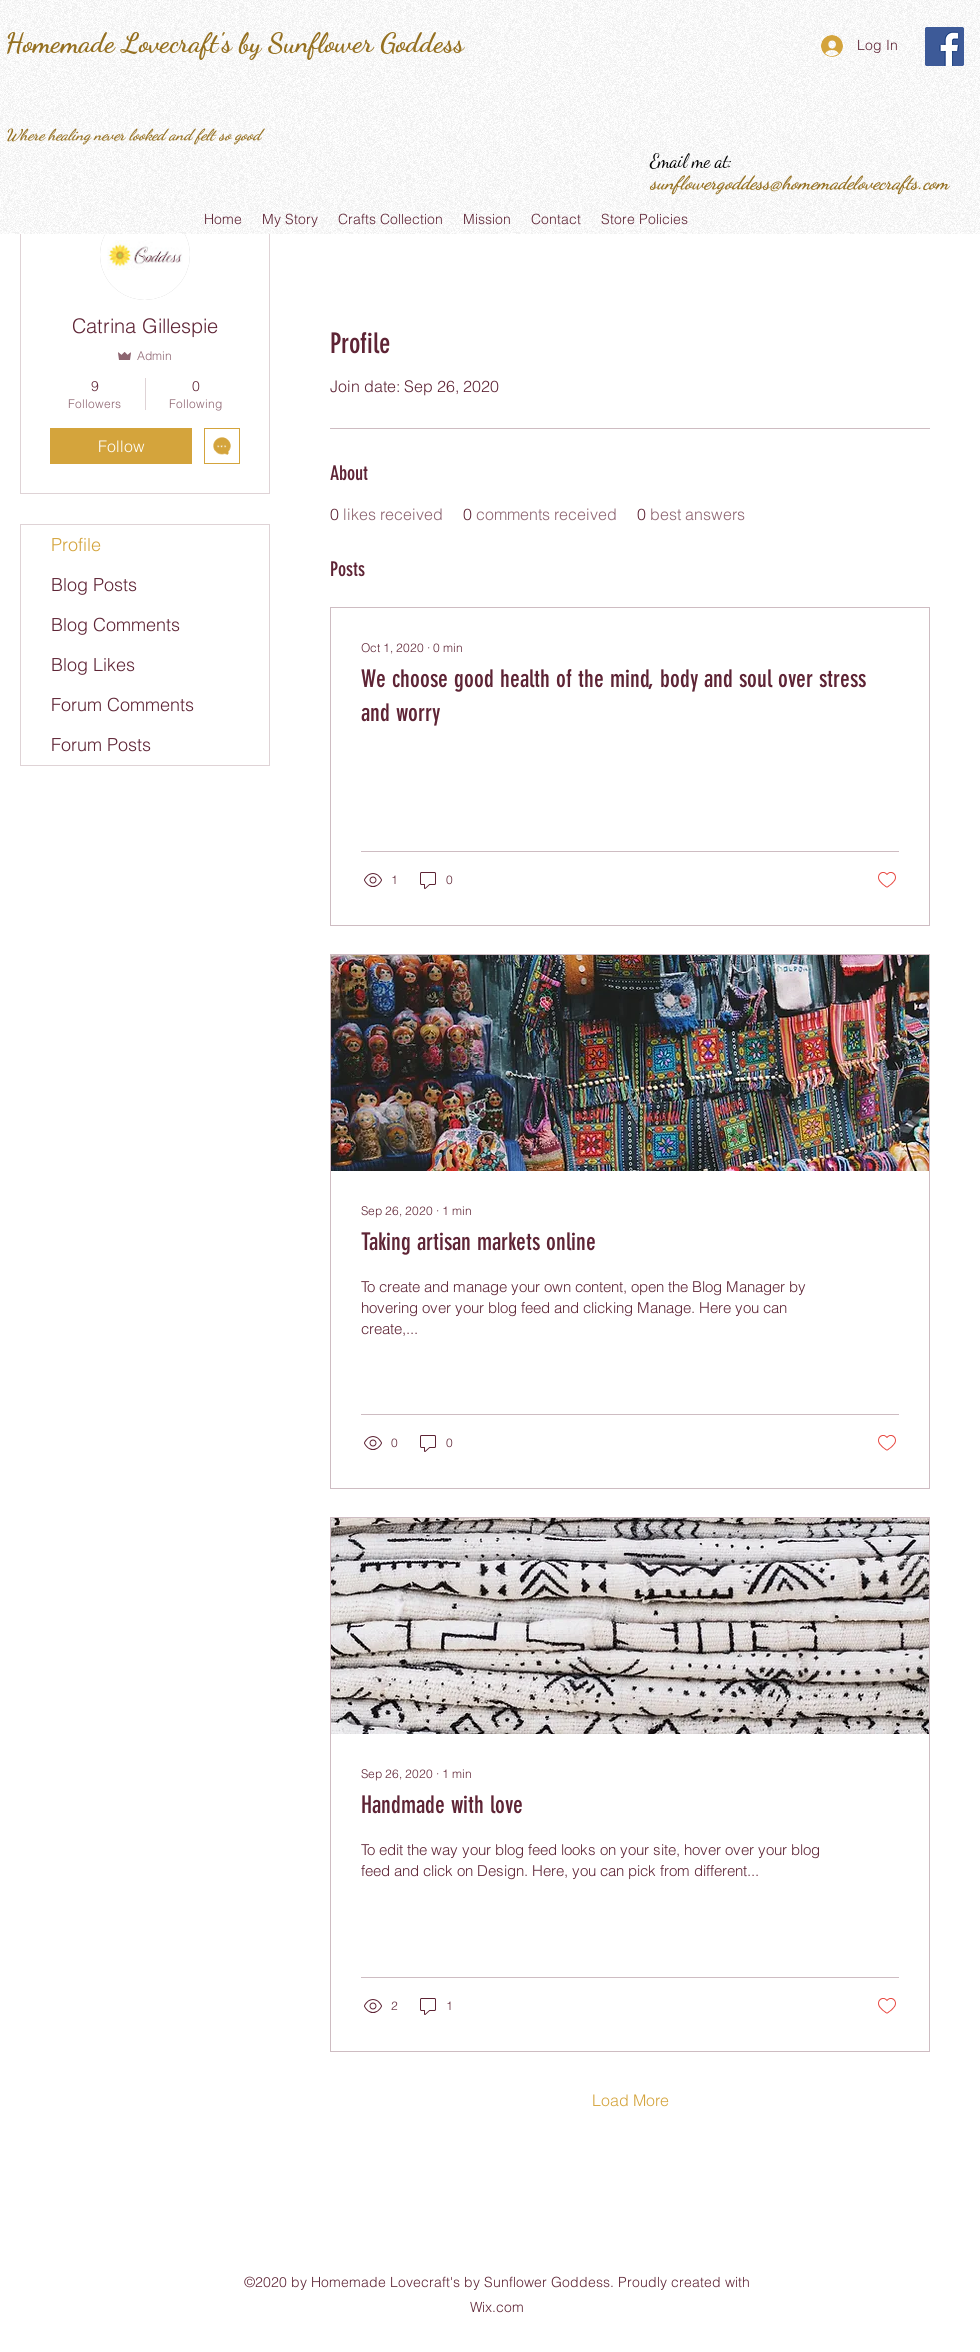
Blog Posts (94, 584)
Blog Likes (93, 664)
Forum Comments (122, 704)
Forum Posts (101, 744)
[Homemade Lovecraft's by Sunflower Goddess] (944, 46)
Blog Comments (115, 624)
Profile (76, 544)
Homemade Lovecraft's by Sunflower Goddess (234, 43)
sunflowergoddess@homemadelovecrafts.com (799, 183)
